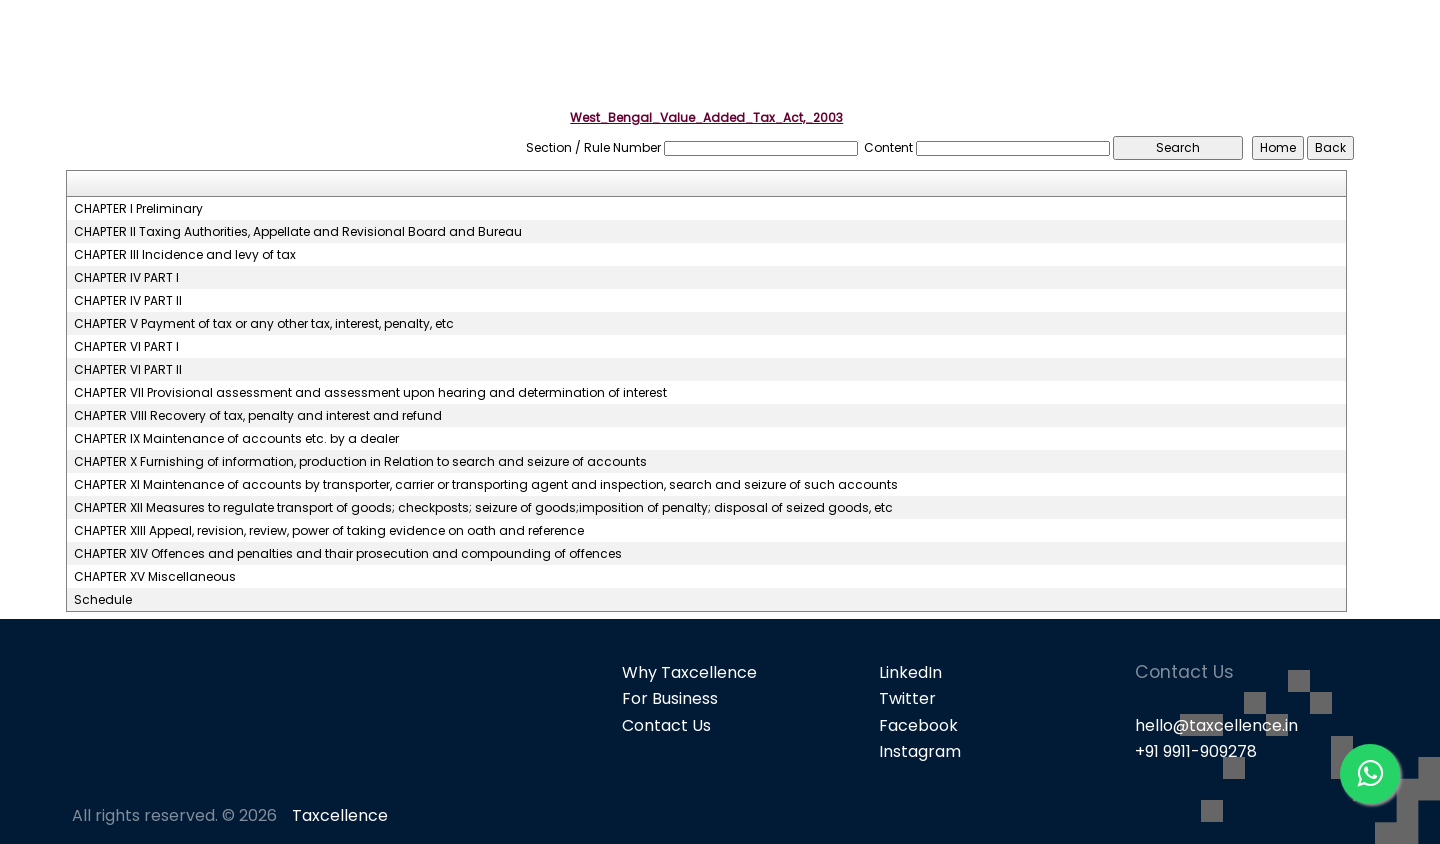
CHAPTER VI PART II (128, 370)
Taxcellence (340, 815)
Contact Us (666, 725)
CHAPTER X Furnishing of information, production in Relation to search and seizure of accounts (360, 462)
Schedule (103, 600)
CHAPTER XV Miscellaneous (155, 577)
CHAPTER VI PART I (126, 347)
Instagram (920, 751)
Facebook (918, 725)
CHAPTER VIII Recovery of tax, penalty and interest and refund (258, 416)
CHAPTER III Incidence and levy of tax (185, 255)
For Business (670, 698)
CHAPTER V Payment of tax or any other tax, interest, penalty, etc (264, 324)
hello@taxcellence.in (1216, 725)
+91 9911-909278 (1196, 751)
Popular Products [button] (1072, 50)
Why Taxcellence (689, 672)
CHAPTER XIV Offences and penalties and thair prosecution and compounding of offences (348, 554)
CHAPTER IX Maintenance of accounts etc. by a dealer (236, 439)
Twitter (907, 698)
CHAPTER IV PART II (128, 301)
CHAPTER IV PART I (126, 278)
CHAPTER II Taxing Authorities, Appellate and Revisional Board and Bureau (298, 232)
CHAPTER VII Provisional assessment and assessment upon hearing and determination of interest (370, 393)
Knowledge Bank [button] (1329, 50)
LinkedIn (910, 672)
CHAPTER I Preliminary (138, 209)
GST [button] (1203, 50)
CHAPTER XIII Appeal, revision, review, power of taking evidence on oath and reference (329, 531)
